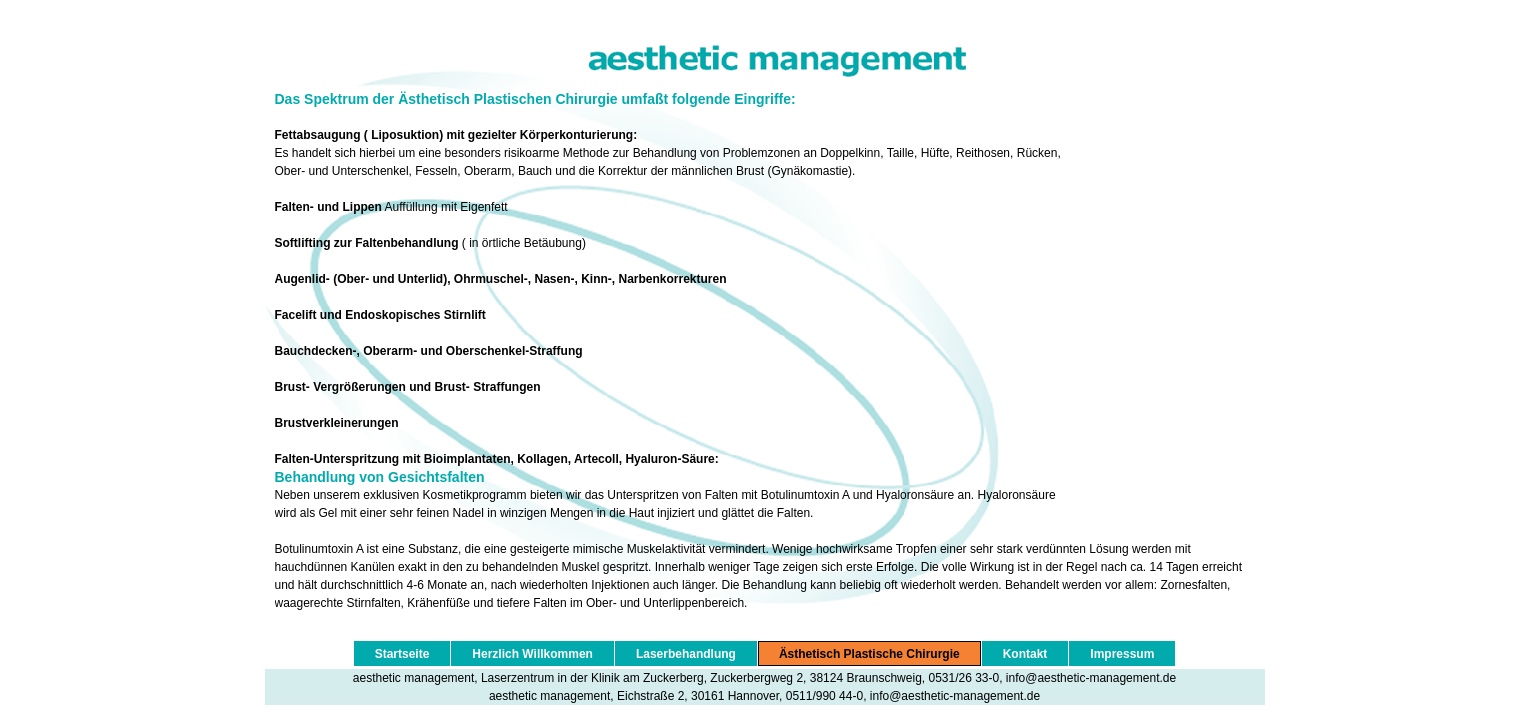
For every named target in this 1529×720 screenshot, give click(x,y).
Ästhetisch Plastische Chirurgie (869, 654)
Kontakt (1025, 654)
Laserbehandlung (686, 654)
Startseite (402, 654)
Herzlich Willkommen (532, 654)
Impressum (1122, 654)
